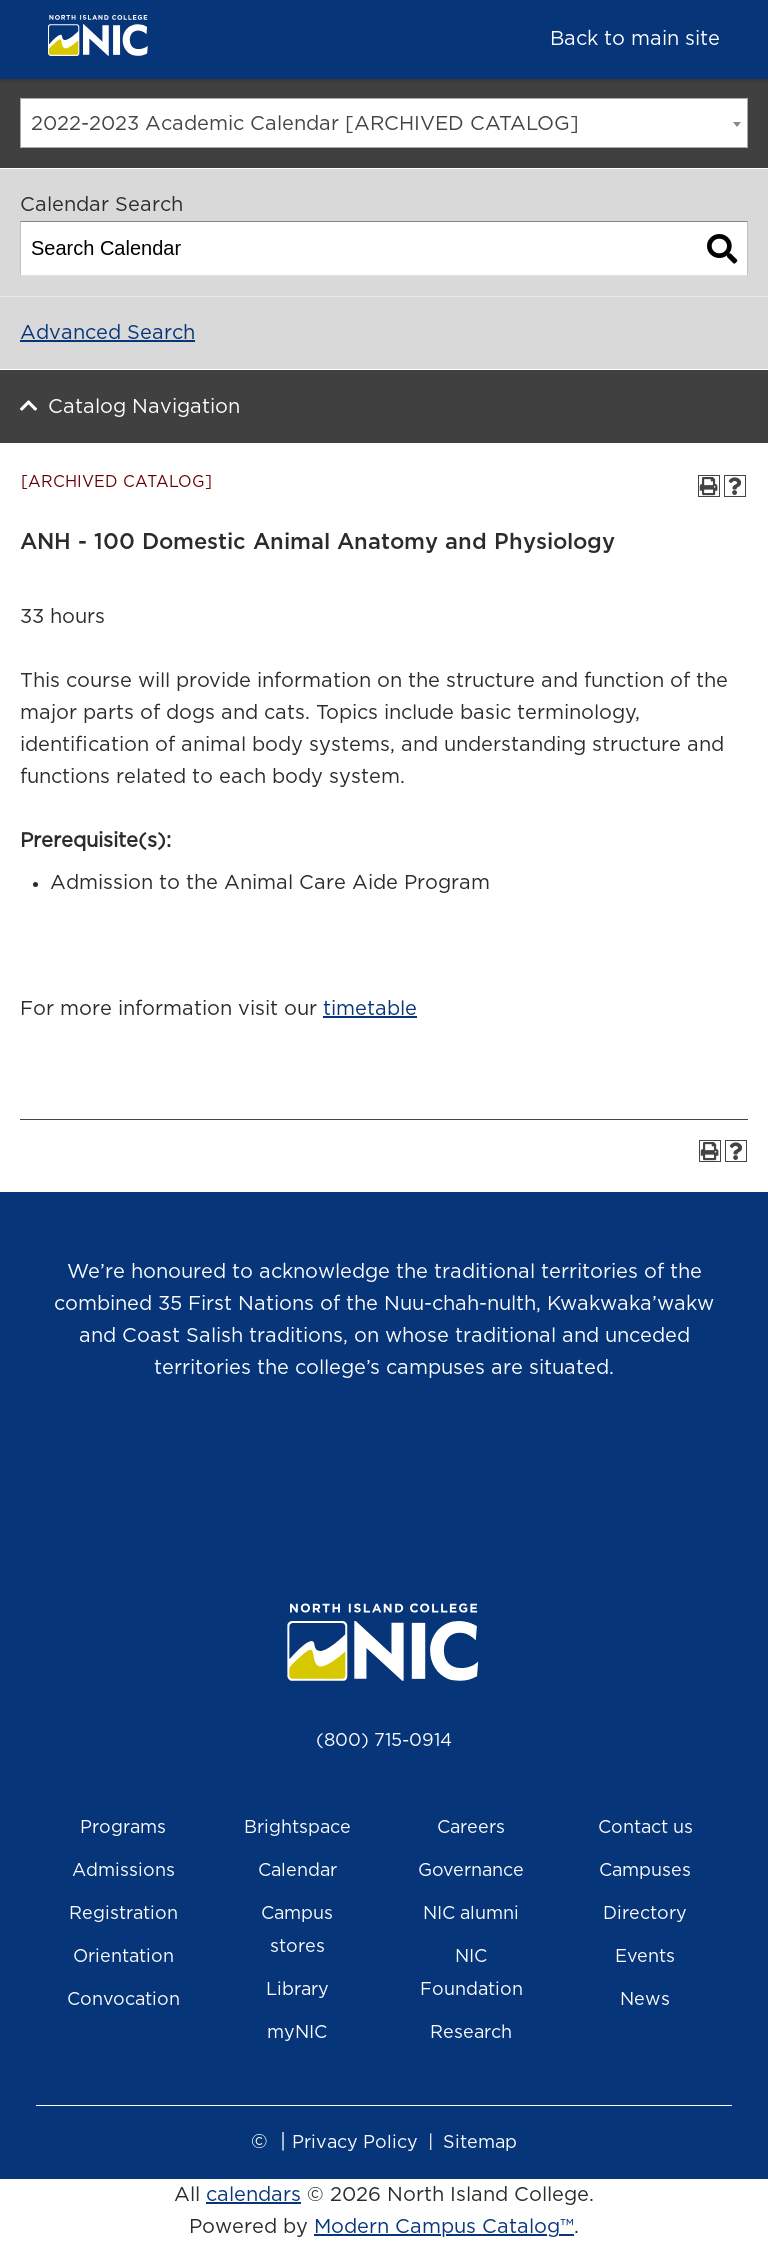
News (645, 2000)
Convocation (123, 2000)
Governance (471, 1871)
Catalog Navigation (144, 407)
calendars (253, 2195)
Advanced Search (107, 333)
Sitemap (480, 2143)
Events (645, 1957)
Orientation (123, 1957)
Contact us (645, 1828)
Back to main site (635, 39)
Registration (123, 1914)
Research (471, 2033)
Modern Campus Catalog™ (444, 2227)
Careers (471, 1828)
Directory (645, 1914)
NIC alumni (471, 1914)
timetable (370, 1009)
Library (297, 1990)
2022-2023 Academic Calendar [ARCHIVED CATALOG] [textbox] (305, 124)
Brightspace (297, 1828)
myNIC (297, 2033)
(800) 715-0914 (384, 1741)
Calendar (297, 1871)
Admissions (123, 1871)
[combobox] (384, 123)
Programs (123, 1828)
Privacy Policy (355, 2143)
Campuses (645, 1871)
